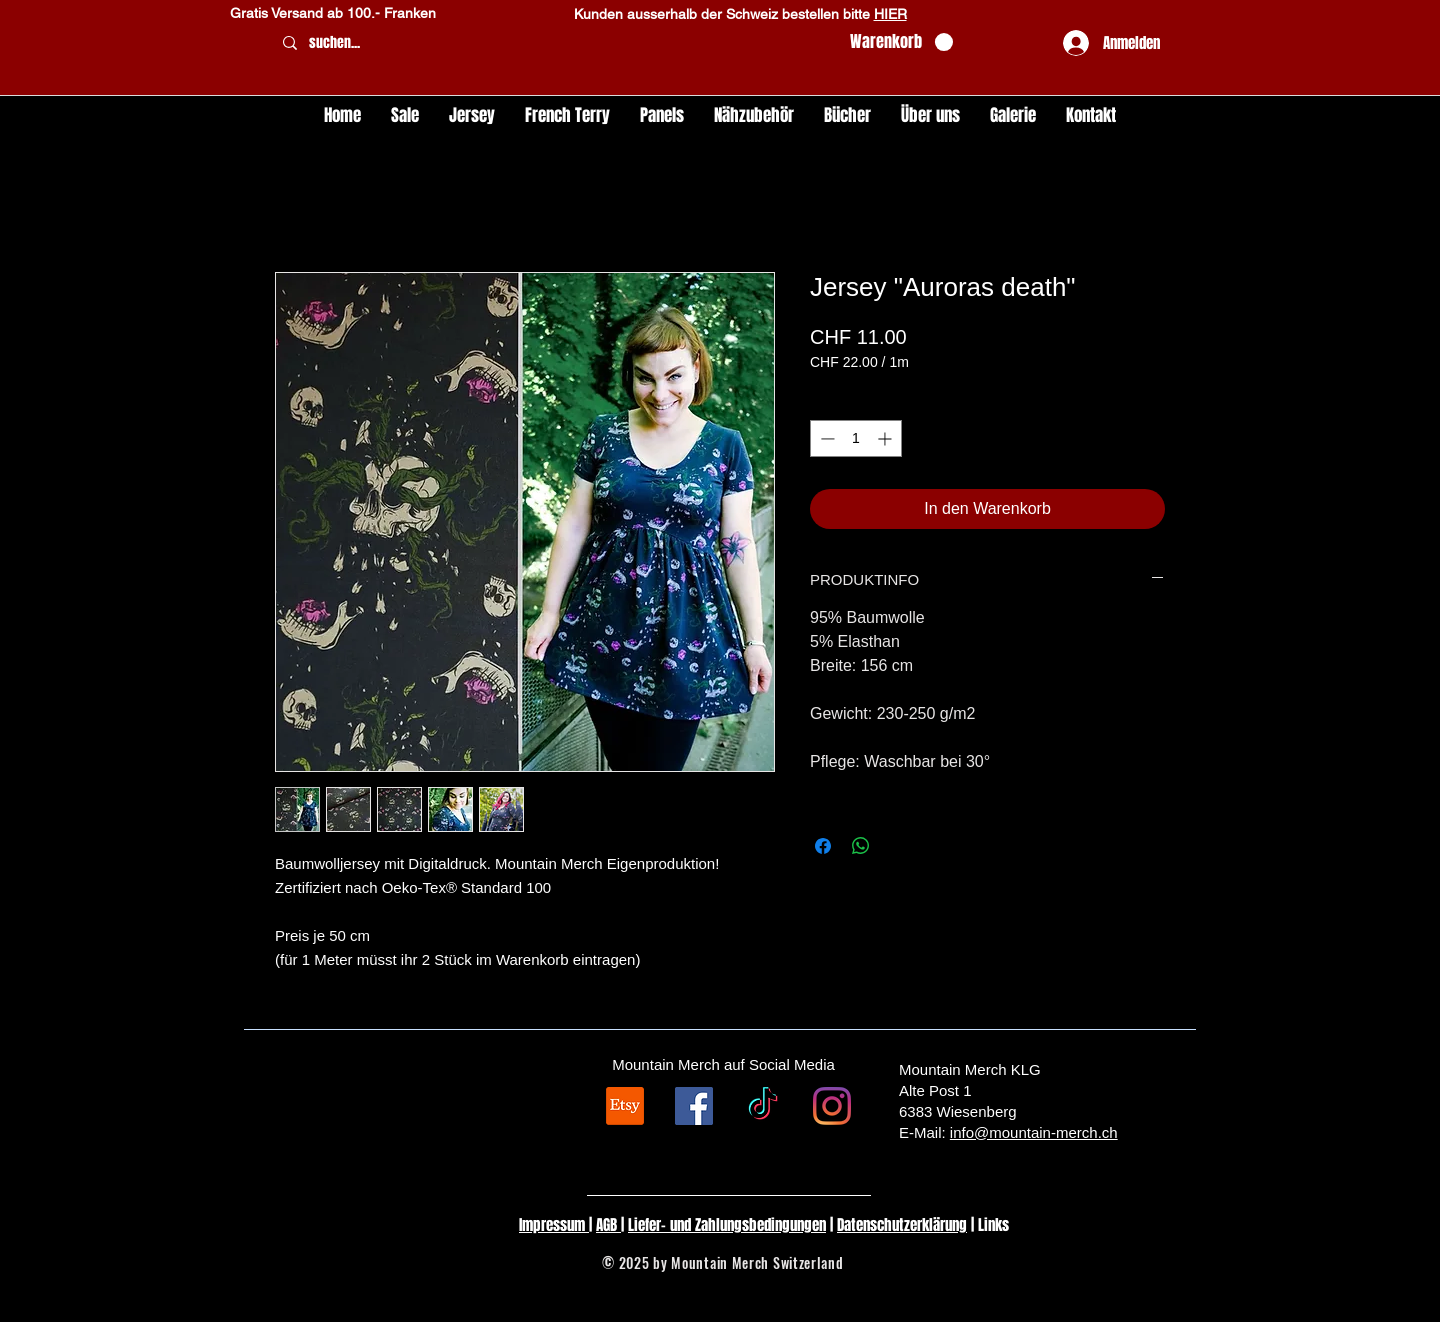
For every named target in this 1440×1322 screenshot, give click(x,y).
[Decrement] (825, 438)
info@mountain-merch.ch (1034, 1132)
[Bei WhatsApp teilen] (861, 846)
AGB (608, 1225)
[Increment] (886, 438)
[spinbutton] (856, 438)
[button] (901, 42)
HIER (890, 14)
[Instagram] (832, 1106)
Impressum (554, 1225)
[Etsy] (625, 1106)
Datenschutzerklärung (902, 1225)
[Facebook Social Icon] (694, 1106)
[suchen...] (553, 43)
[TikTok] (763, 1106)
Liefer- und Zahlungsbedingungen (727, 1225)
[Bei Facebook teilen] (823, 846)
